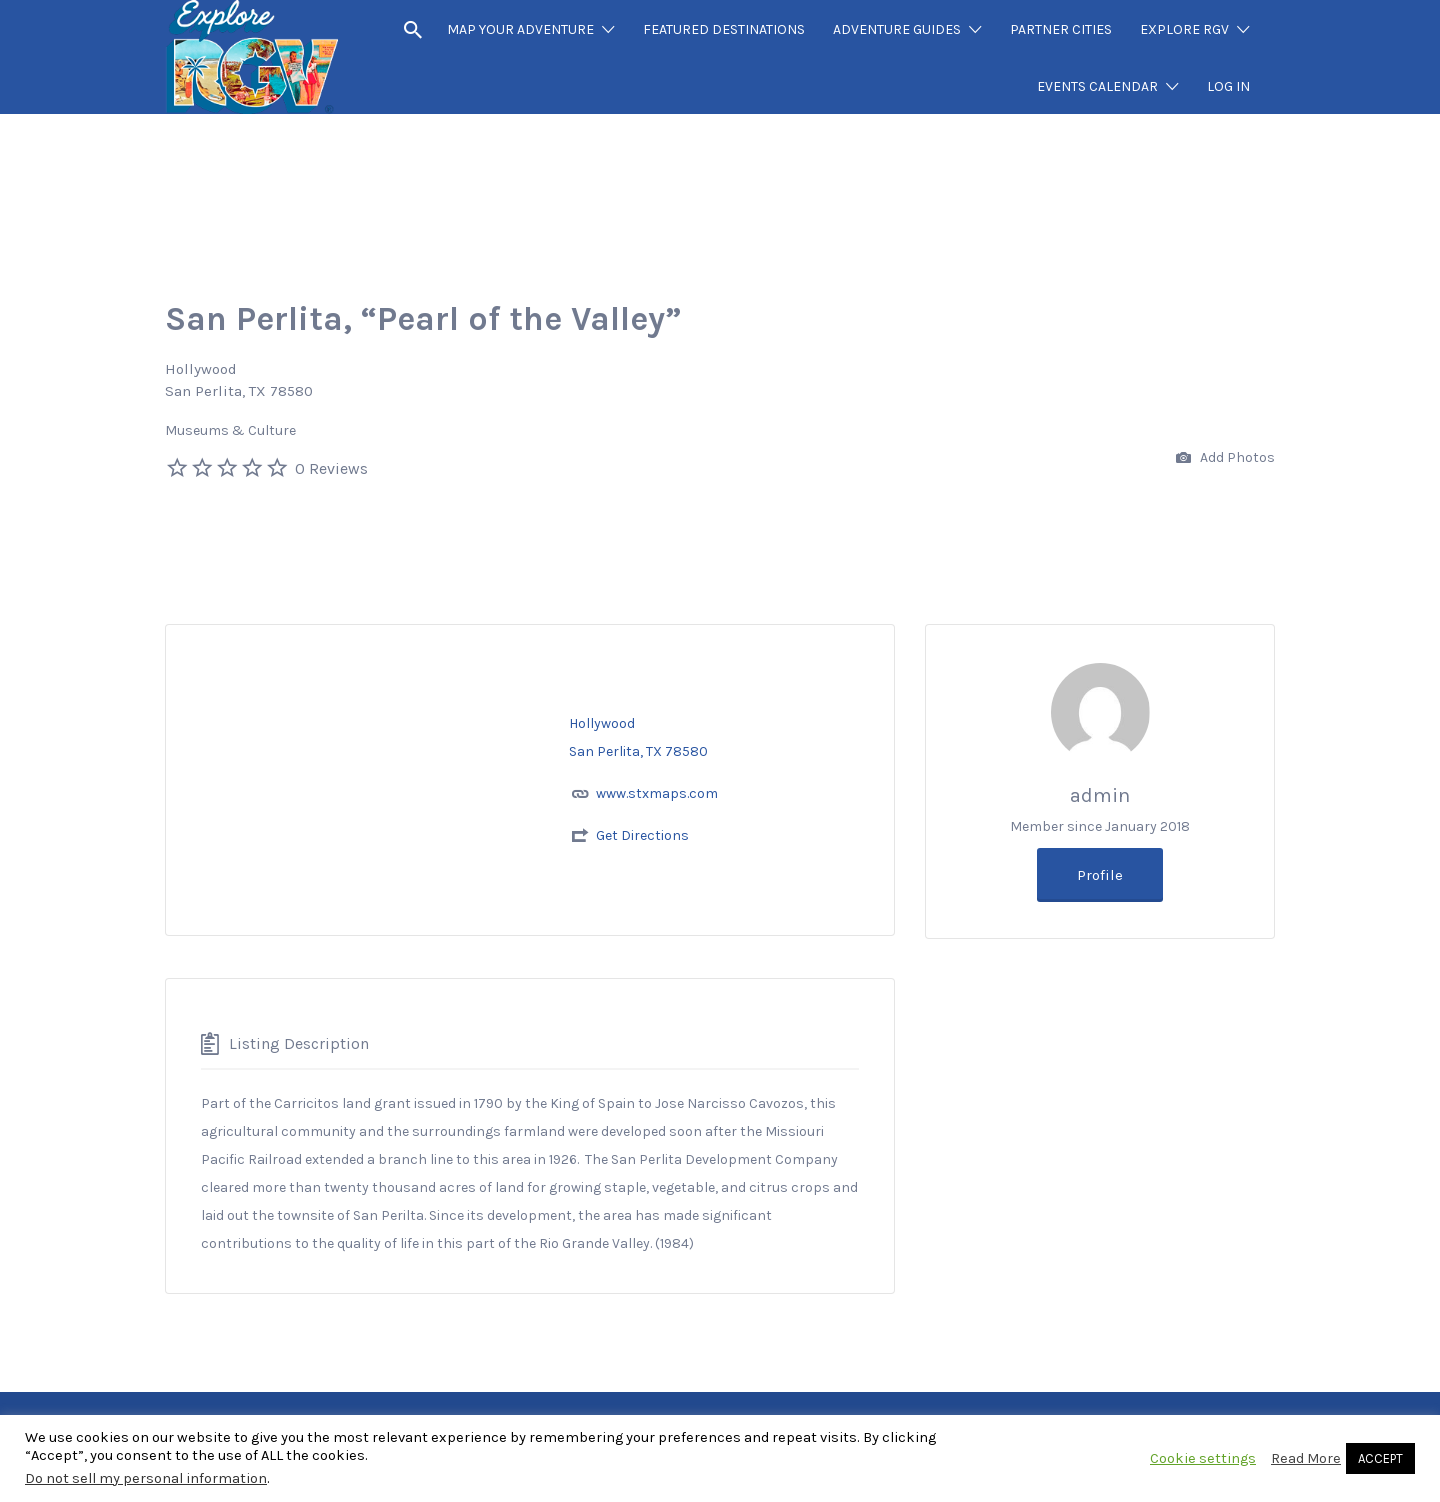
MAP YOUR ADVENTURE (520, 29)
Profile (1100, 875)
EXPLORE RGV (1184, 29)
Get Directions (642, 835)
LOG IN (1228, 86)
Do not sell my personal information (146, 1478)
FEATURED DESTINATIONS (724, 29)
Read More (1306, 1458)
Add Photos (1225, 458)
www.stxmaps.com (657, 793)
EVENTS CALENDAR (1097, 86)
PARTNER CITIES (1061, 29)
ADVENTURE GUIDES (897, 29)
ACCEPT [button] (1380, 1458)
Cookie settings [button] (1203, 1458)
